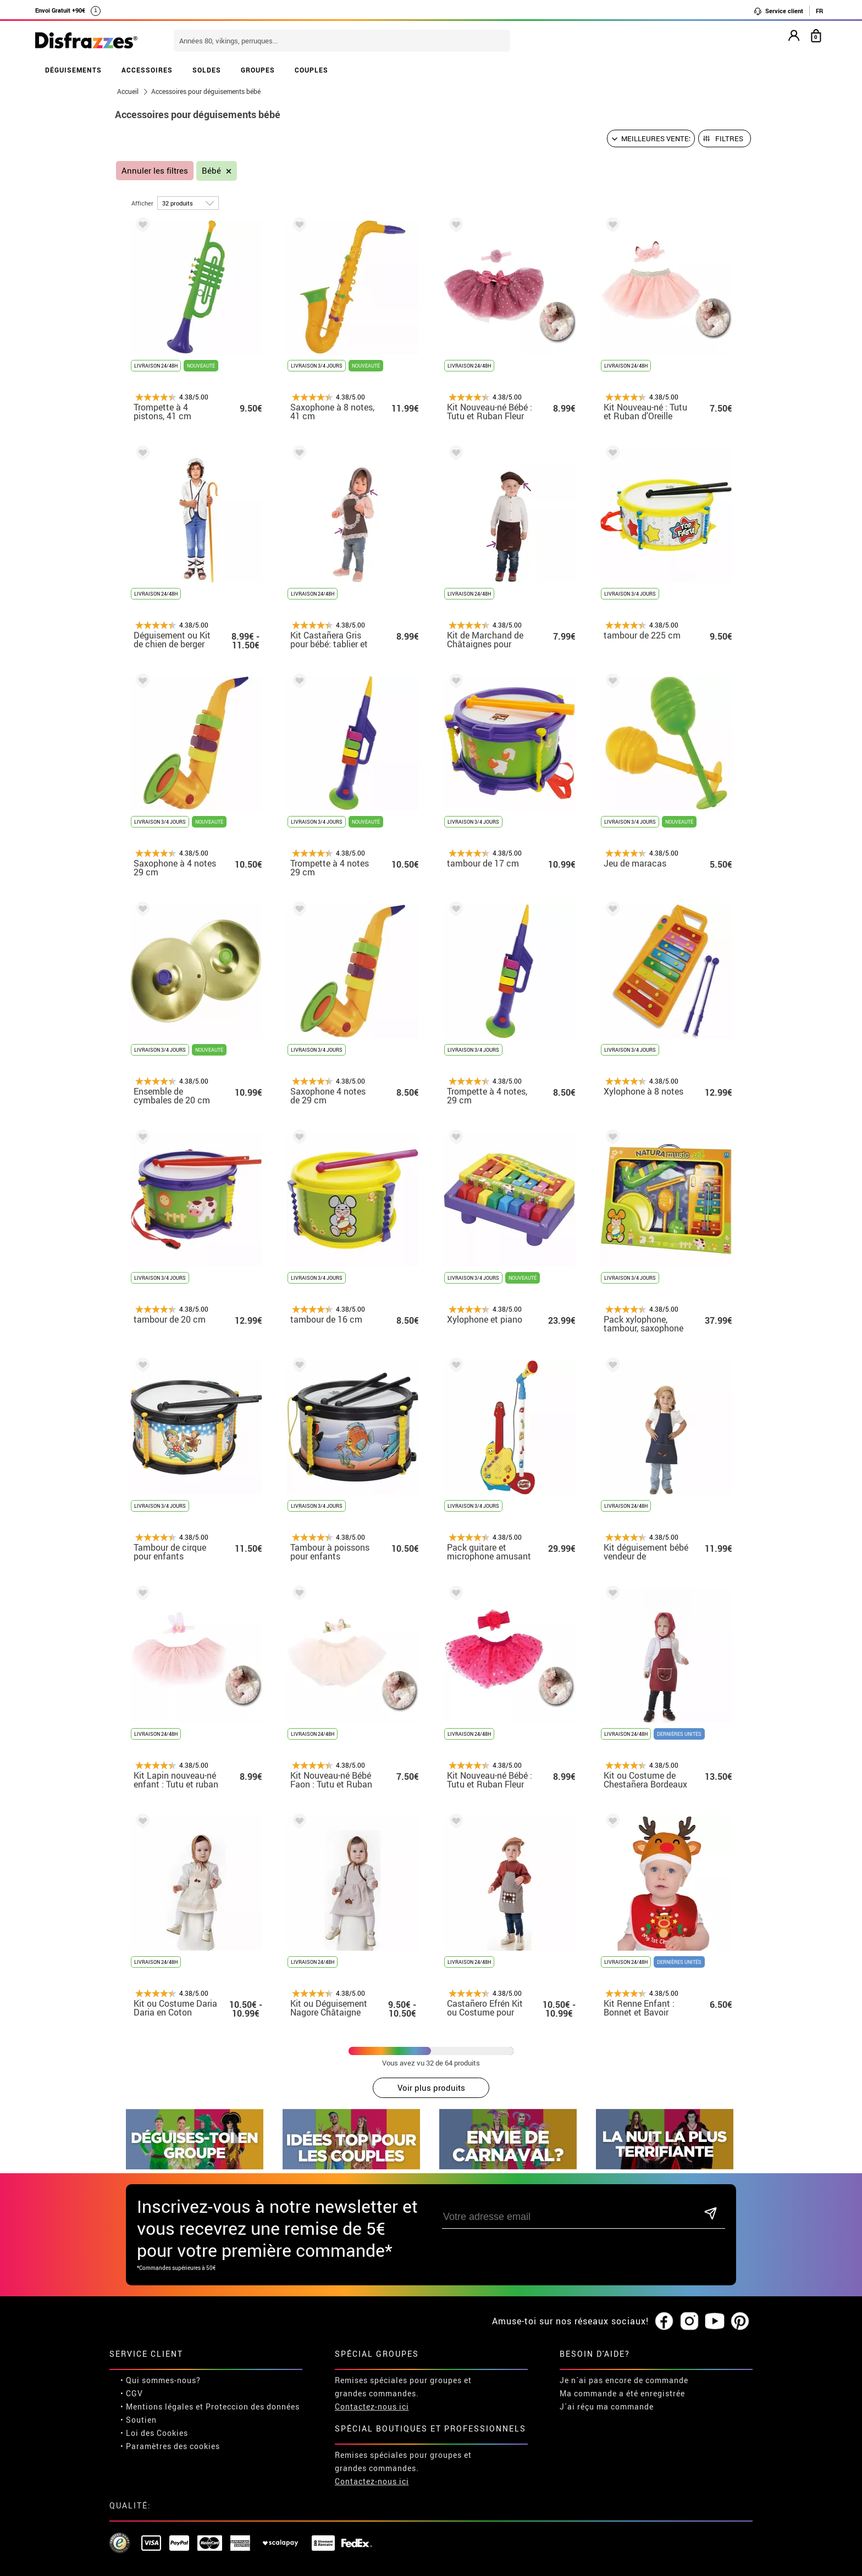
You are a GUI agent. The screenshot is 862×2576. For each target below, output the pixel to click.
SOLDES (206, 69)
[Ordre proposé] (651, 138)
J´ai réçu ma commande (607, 2368)
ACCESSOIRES (147, 69)
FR (819, 11)
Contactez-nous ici (372, 2368)
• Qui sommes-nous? (160, 2342)
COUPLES (311, 69)
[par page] (188, 203)
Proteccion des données (253, 2368)
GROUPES (258, 69)
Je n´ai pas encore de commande (624, 2342)
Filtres (729, 138)
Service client (778, 11)
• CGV (131, 2355)
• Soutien (138, 2382)
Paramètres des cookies (173, 2408)
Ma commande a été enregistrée (622, 2355)
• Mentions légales (157, 2368)
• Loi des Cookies (154, 2395)
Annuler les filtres (154, 170)
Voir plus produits (431, 2087)
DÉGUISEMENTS (73, 69)
